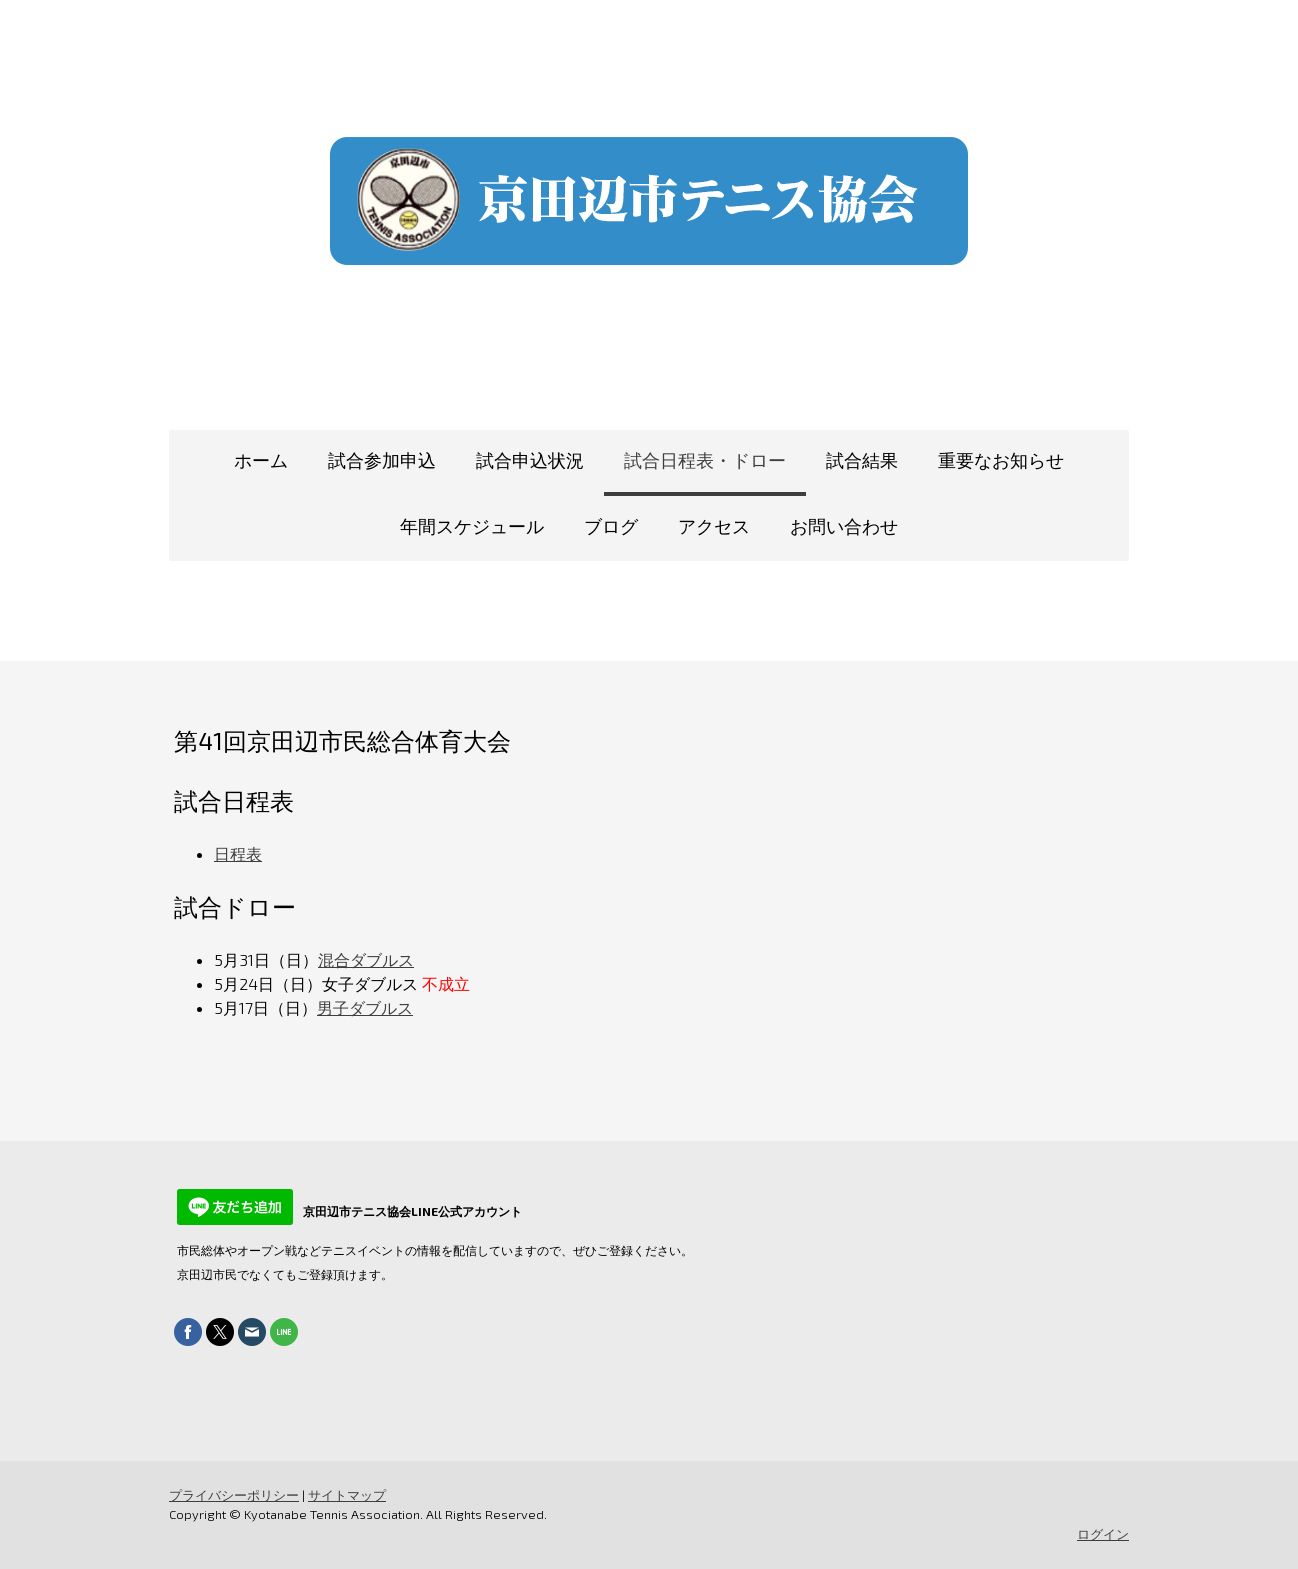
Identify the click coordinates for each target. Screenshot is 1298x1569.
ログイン (1103, 1534)
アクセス (714, 526)
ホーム (261, 460)
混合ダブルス (366, 959)
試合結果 (862, 460)
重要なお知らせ (1001, 460)
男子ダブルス (365, 1007)
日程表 (238, 853)
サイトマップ (347, 1495)
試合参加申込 (382, 460)
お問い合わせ (844, 526)
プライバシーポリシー (234, 1495)
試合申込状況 (530, 460)
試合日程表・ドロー (705, 460)
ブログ (611, 526)
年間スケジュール (472, 526)
